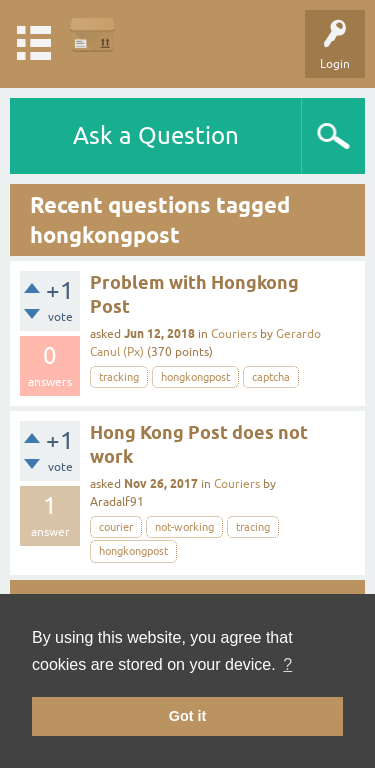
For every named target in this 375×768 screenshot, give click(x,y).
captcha (271, 377)
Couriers (234, 334)
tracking (119, 377)
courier (116, 527)
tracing (253, 527)
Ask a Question (156, 135)
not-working (184, 527)
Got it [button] (188, 716)
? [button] (287, 664)
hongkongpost (195, 377)
